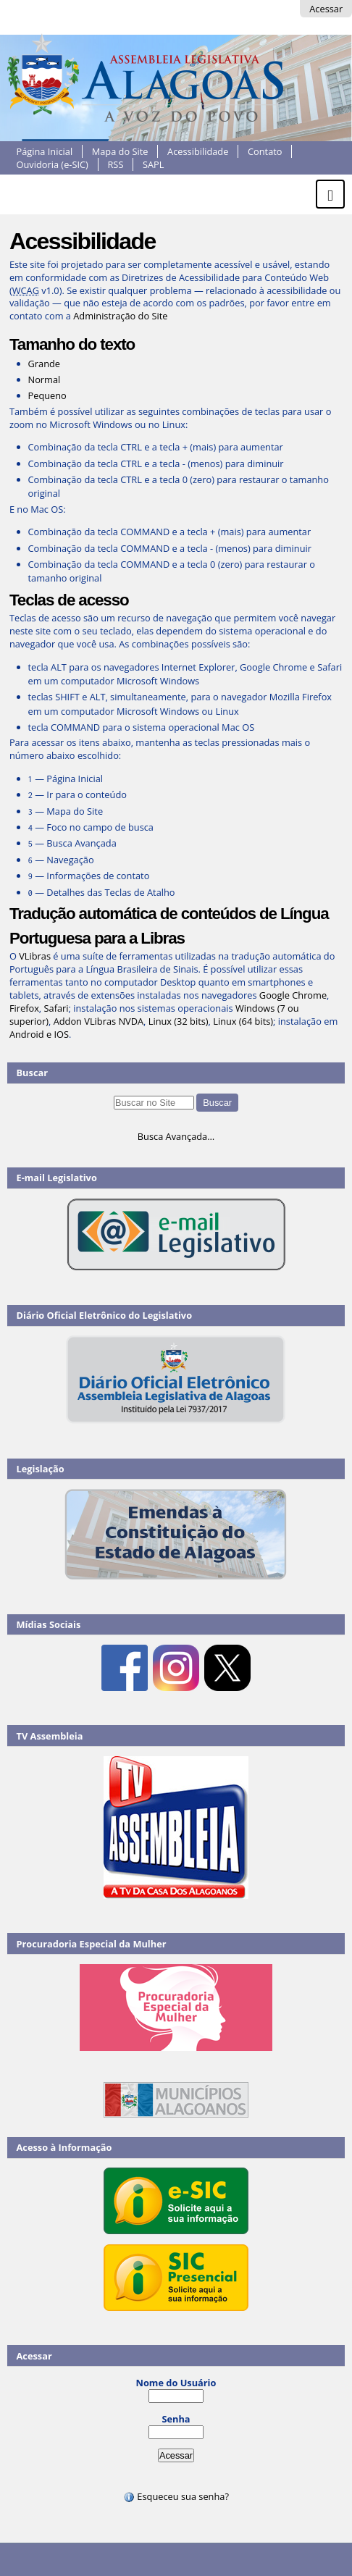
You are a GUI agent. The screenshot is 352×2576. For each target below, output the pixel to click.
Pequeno (47, 395)
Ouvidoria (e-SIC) (52, 164)
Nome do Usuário (176, 2382)
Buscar (33, 1072)
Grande (44, 363)
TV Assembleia (50, 1735)
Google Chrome (293, 995)
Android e (31, 1034)
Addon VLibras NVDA (98, 1021)
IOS (62, 1034)
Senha (176, 2418)
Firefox (24, 1008)
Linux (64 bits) (243, 1021)
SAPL (153, 164)
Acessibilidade (197, 151)
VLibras (35, 955)
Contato (265, 151)
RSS (115, 164)
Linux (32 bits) (178, 1021)
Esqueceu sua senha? (176, 2496)
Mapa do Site (120, 151)
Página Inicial (45, 151)
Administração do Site (120, 315)
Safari (56, 1008)
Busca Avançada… (176, 1136)
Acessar (326, 8)
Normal (44, 379)
